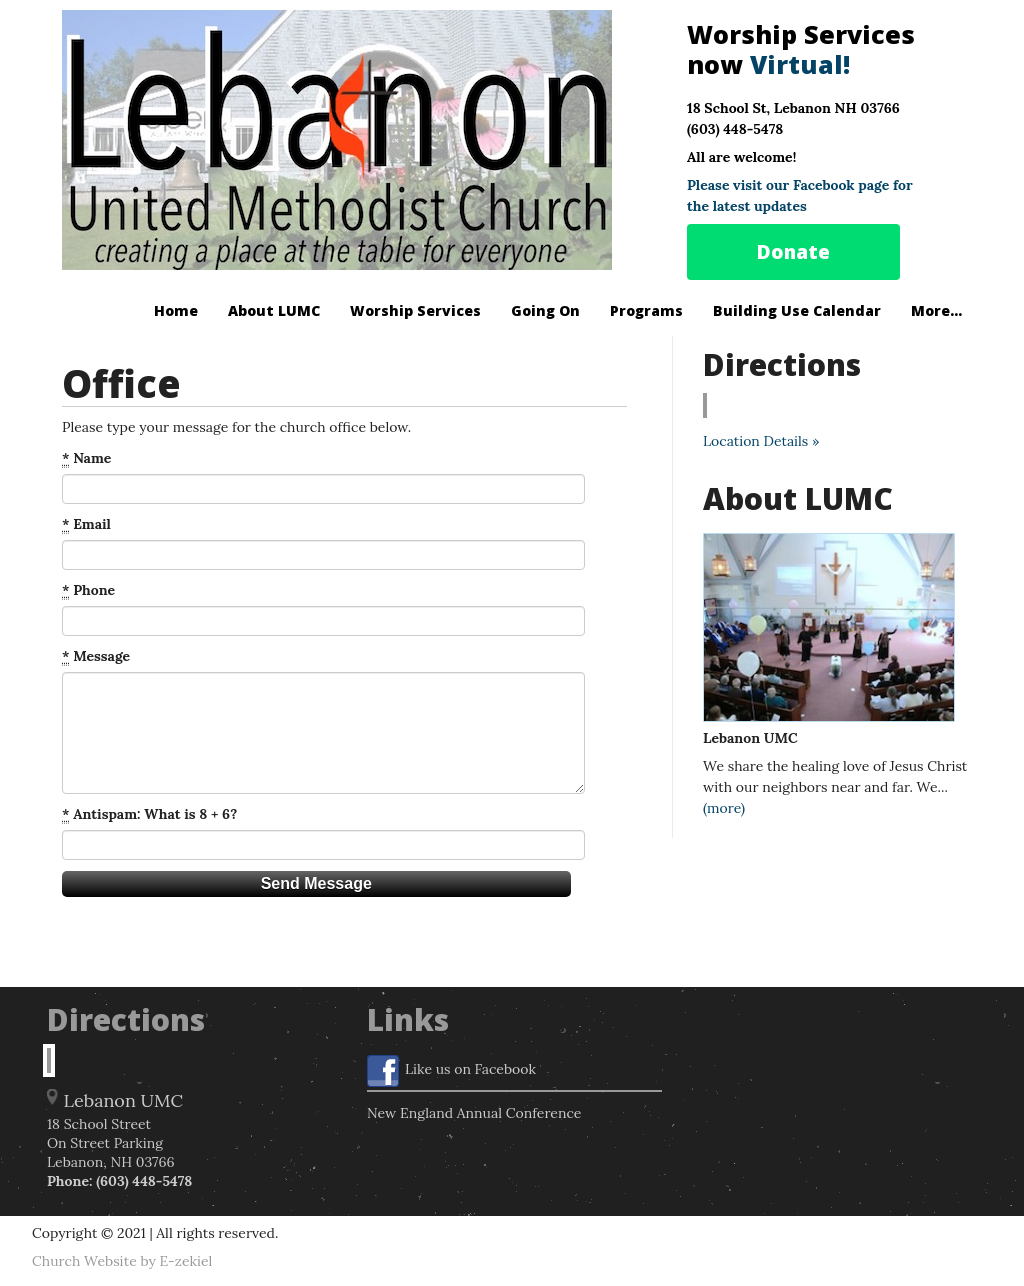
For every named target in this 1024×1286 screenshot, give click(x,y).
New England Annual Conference (474, 1113)
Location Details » (761, 441)
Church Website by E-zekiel (122, 1261)
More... (936, 310)
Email (86, 524)
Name (86, 458)
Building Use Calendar (797, 310)
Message (96, 656)
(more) (724, 808)
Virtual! (800, 64)
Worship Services (415, 310)
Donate (793, 252)
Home (176, 310)
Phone (88, 590)
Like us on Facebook (451, 1071)
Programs (646, 310)
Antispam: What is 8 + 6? (149, 814)
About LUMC (274, 310)
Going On (545, 310)
